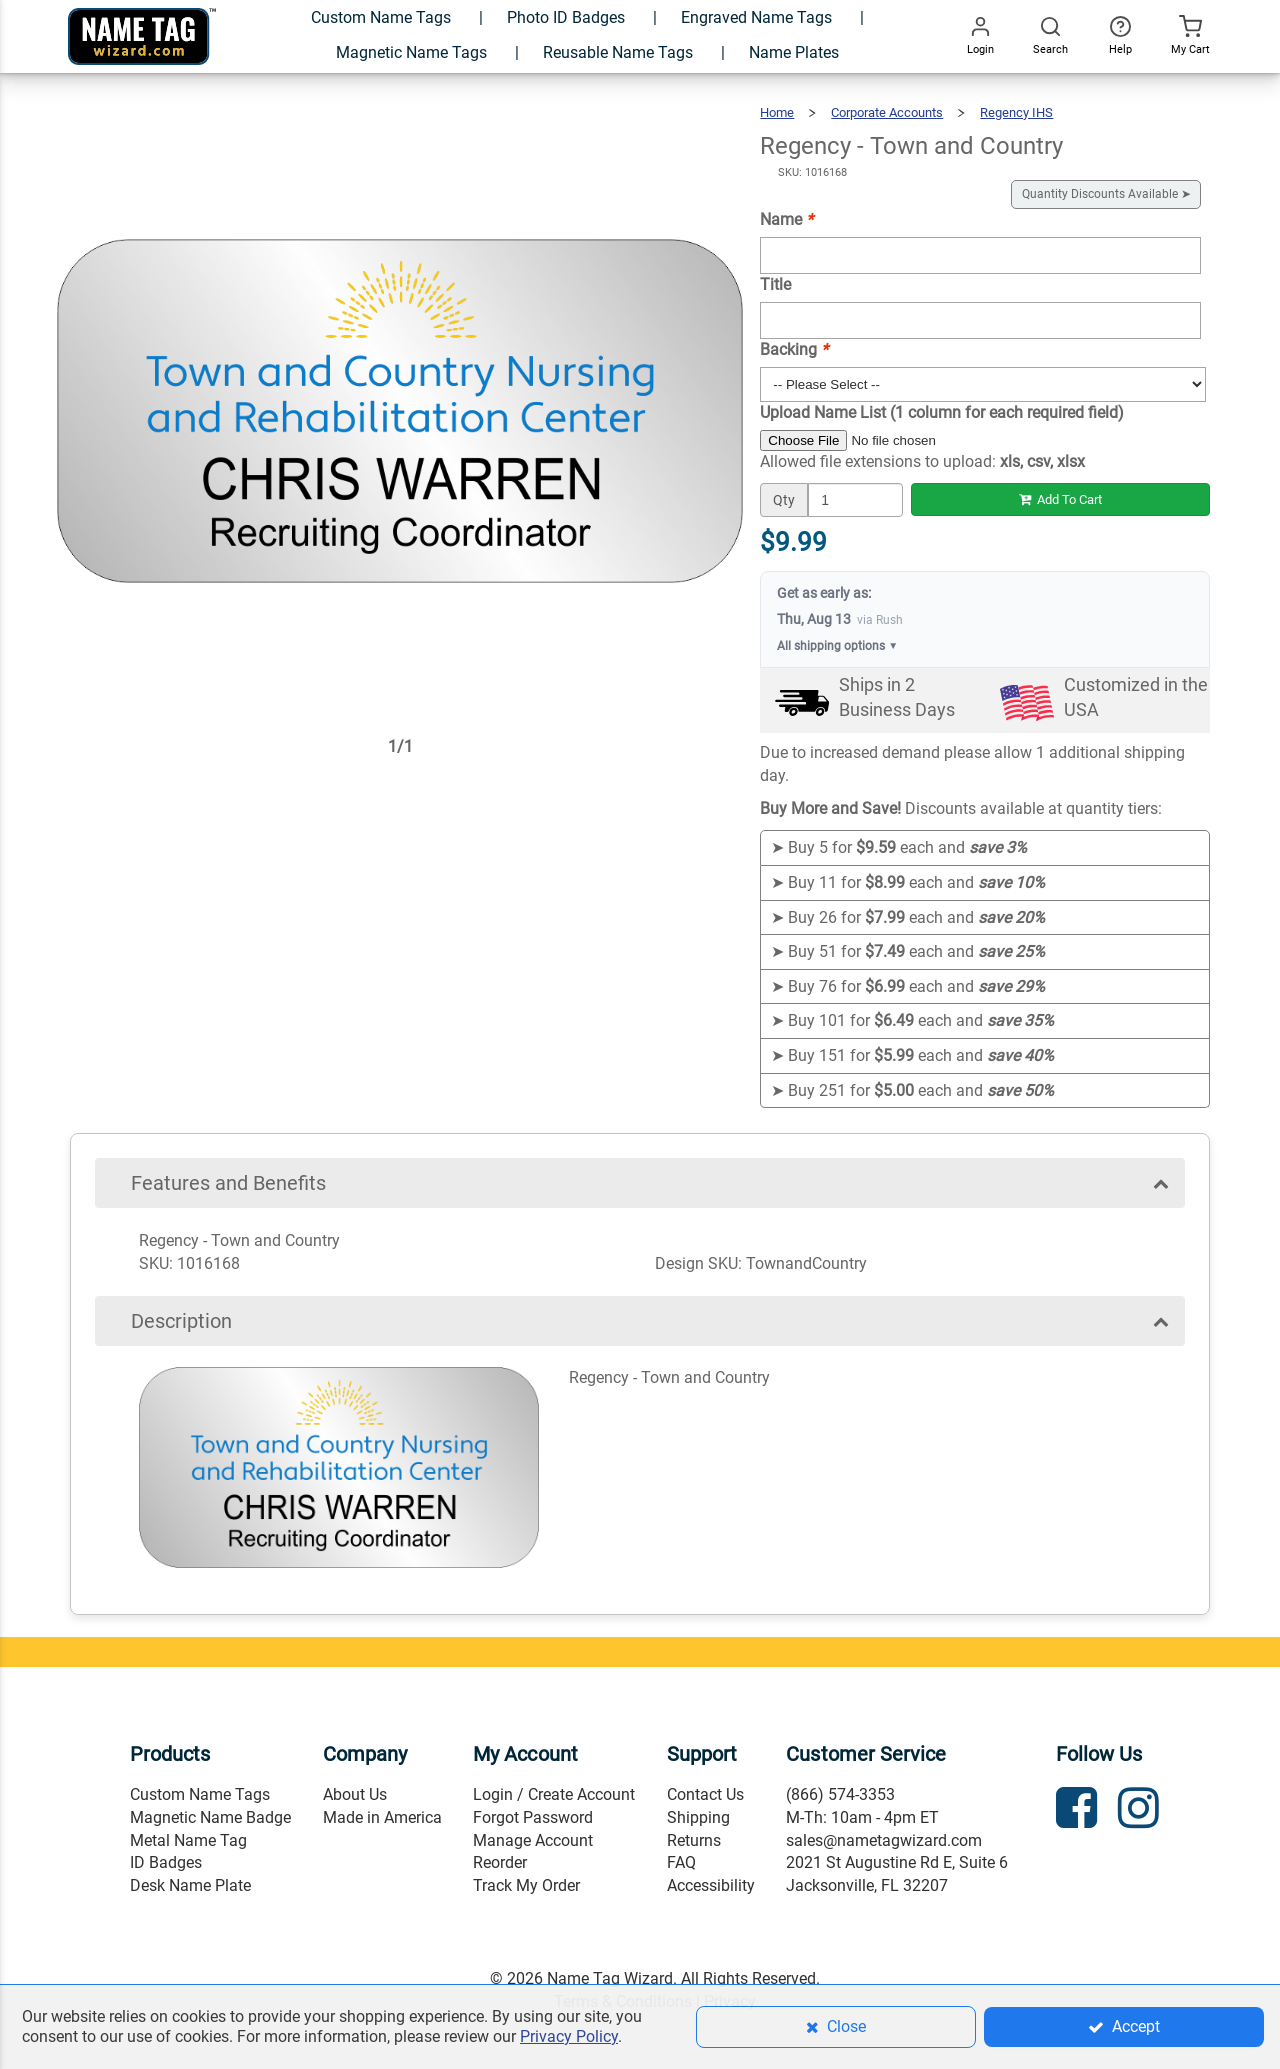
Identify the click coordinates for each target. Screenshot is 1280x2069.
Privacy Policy (569, 2036)
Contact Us (705, 1794)
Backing (794, 349)
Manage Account (533, 1840)
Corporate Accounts (887, 112)
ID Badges (166, 1862)
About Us (355, 1794)
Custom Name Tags (200, 1794)
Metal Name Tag (188, 1840)
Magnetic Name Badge (210, 1817)
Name (786, 219)
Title (775, 284)
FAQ (681, 1862)
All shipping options (837, 646)
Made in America (382, 1817)
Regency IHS (1016, 112)
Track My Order (526, 1885)
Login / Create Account (554, 1794)
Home (777, 112)
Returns (694, 1840)
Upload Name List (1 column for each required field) (942, 412)
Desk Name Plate (190, 1885)
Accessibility (711, 1885)
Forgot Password (533, 1817)
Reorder (500, 1862)
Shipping (698, 1817)
